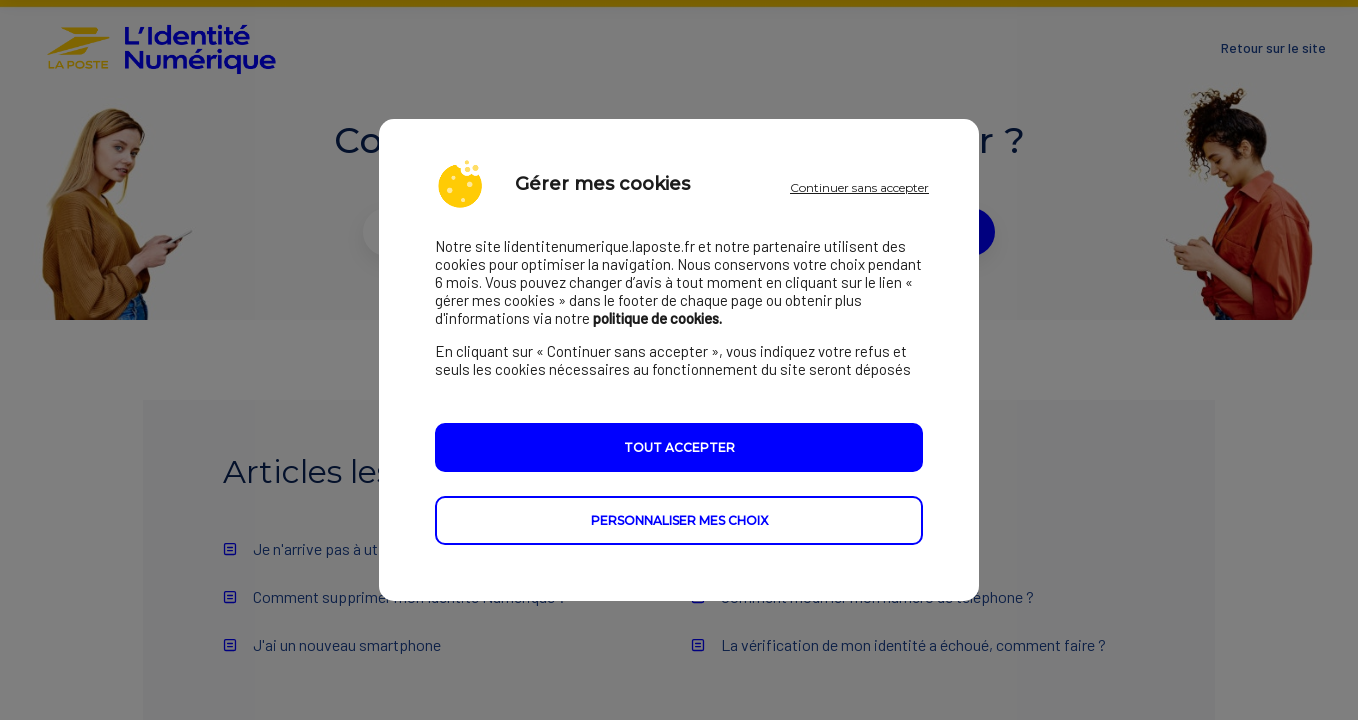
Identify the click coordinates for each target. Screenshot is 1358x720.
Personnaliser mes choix (679, 520)
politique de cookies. (657, 318)
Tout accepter (679, 447)
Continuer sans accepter (859, 187)
